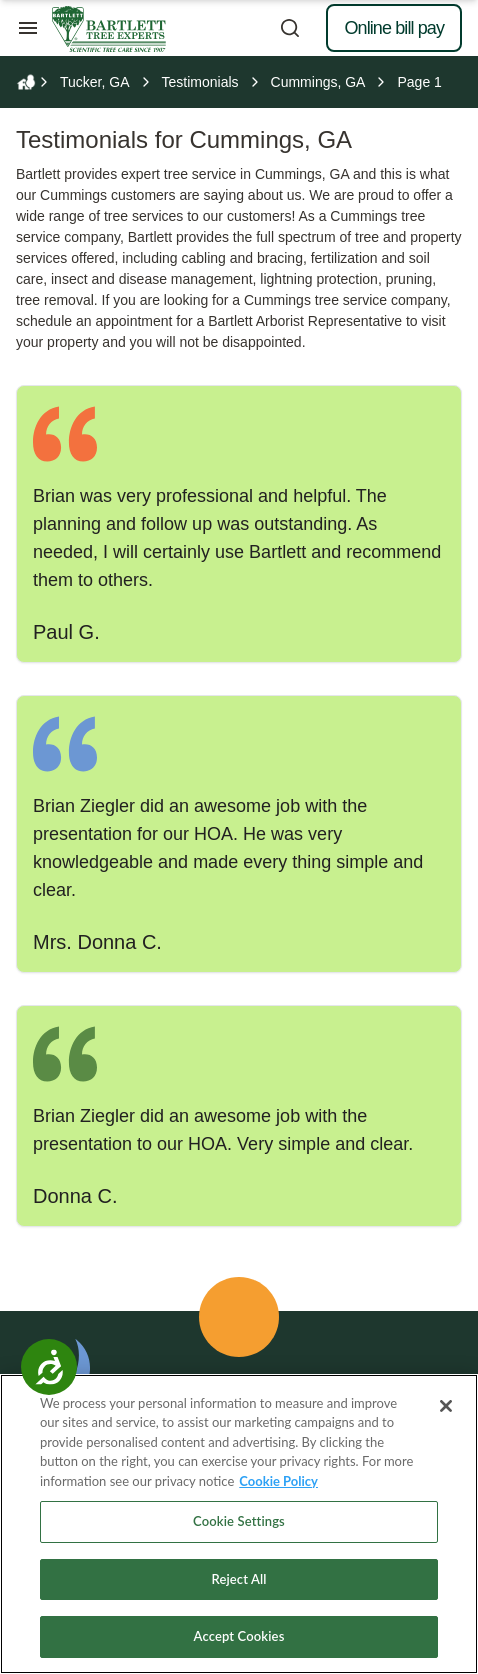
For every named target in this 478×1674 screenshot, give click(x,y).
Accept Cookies (239, 1636)
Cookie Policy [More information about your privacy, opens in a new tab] (278, 1481)
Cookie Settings (239, 1521)
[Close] (446, 1406)
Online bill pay (394, 28)
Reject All (238, 1579)
